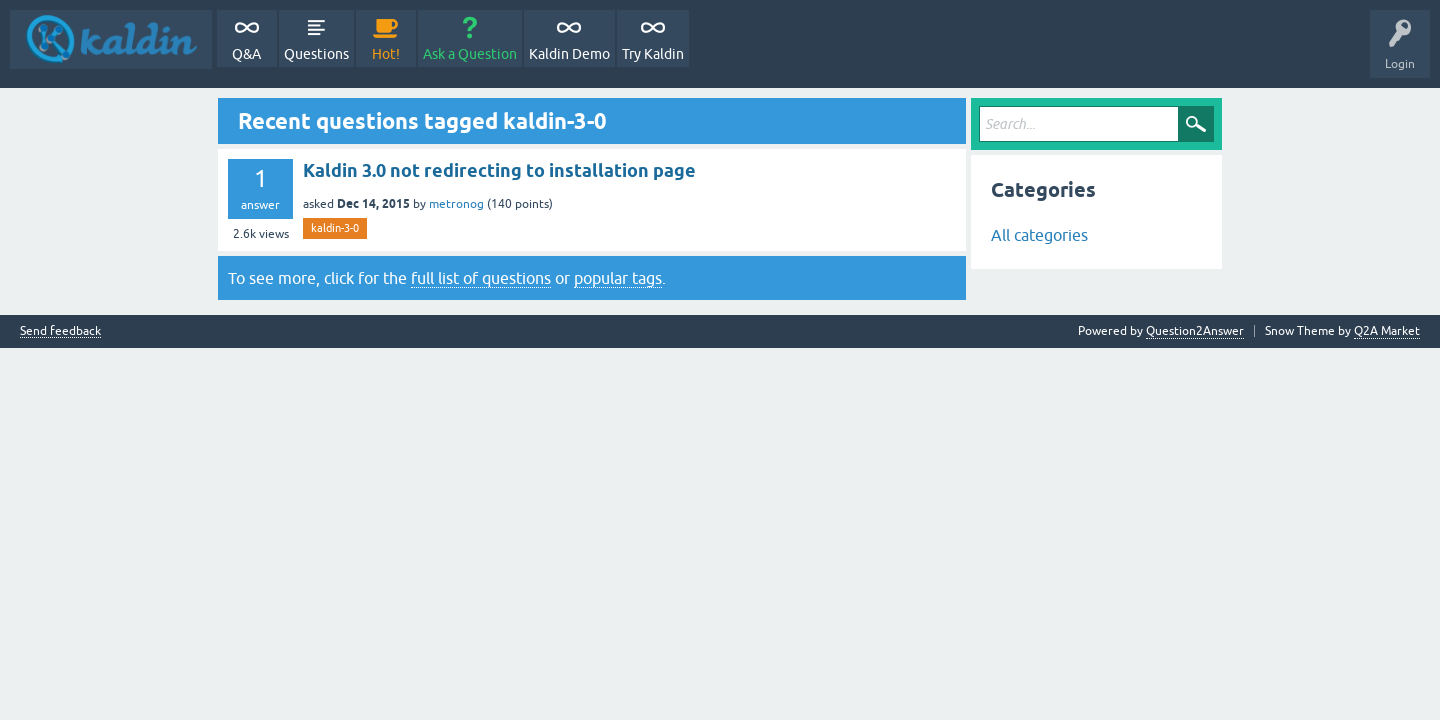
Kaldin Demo (569, 54)
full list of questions (481, 278)
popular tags (618, 278)
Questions (316, 54)
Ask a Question (470, 54)
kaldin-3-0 (335, 228)
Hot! (386, 54)
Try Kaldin (653, 54)
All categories (1039, 235)
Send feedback (60, 331)
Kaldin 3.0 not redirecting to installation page (499, 170)
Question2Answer (1195, 331)
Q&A (246, 54)
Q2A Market (1387, 331)
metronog (456, 204)
